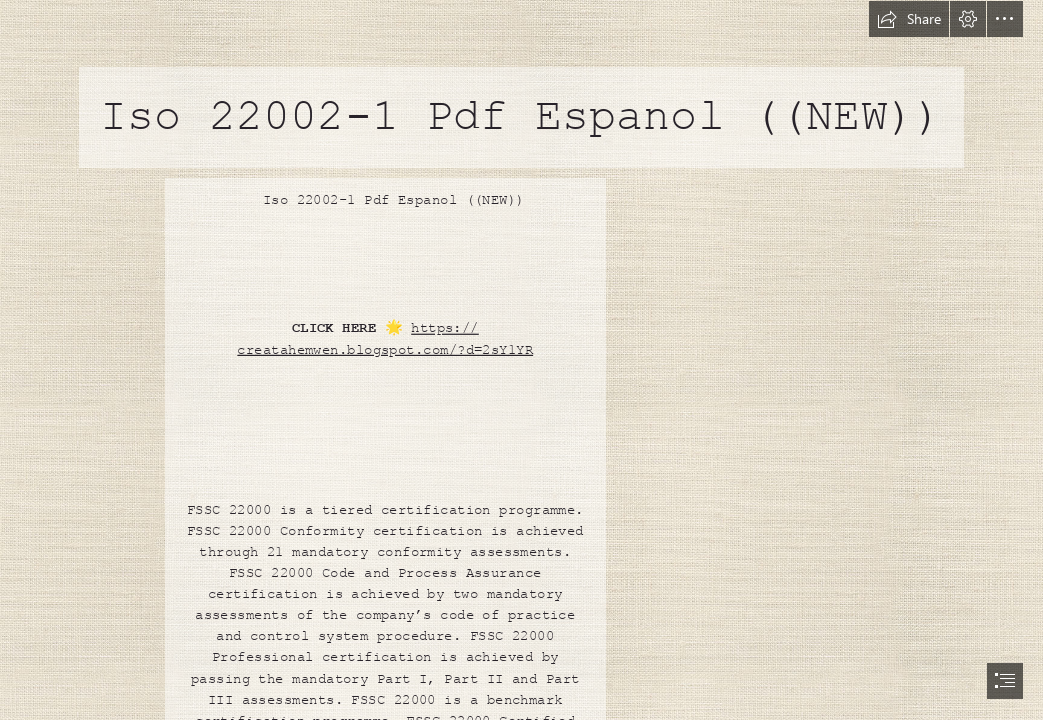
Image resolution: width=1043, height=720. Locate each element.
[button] (909, 19)
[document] (521, 360)
